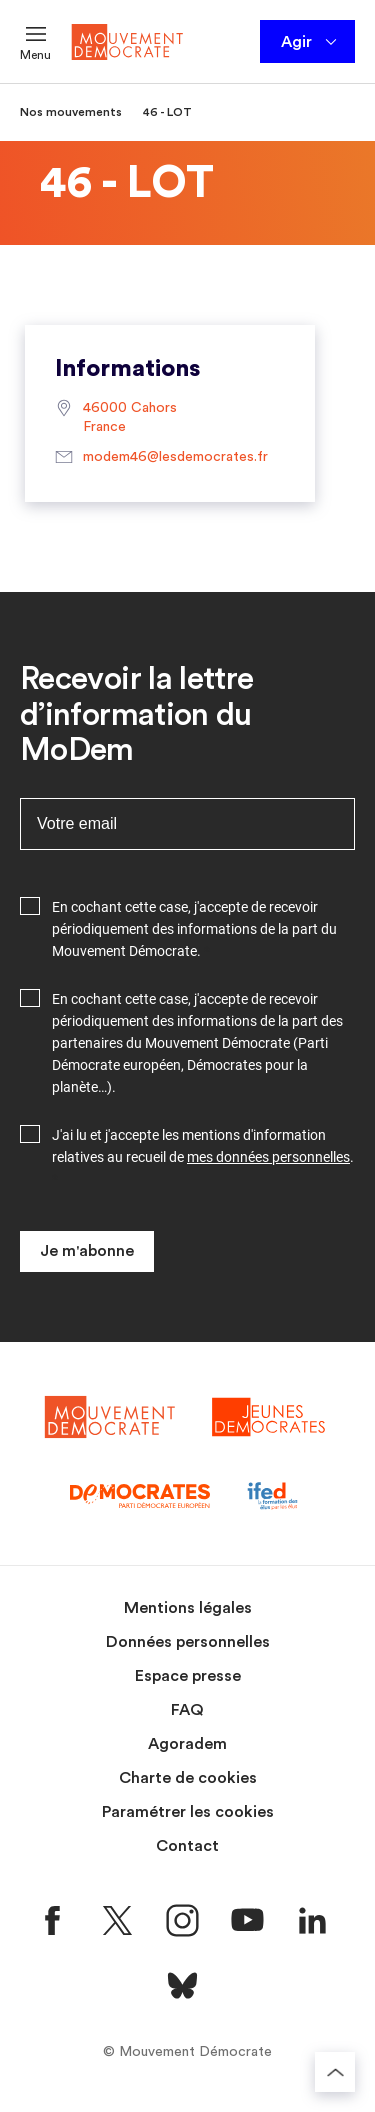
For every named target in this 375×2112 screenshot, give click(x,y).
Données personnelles (188, 1642)
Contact (187, 1846)
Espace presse (188, 1676)
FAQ (187, 1710)
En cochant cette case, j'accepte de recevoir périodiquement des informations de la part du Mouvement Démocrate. (194, 929)
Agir (310, 42)
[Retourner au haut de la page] (335, 2072)
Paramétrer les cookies (188, 1812)
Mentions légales (188, 1608)
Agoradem (187, 1744)
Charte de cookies (188, 1778)
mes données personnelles (268, 1157)
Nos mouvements (71, 112)
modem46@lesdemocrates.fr (161, 458)
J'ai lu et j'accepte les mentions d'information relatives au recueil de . (203, 1146)
